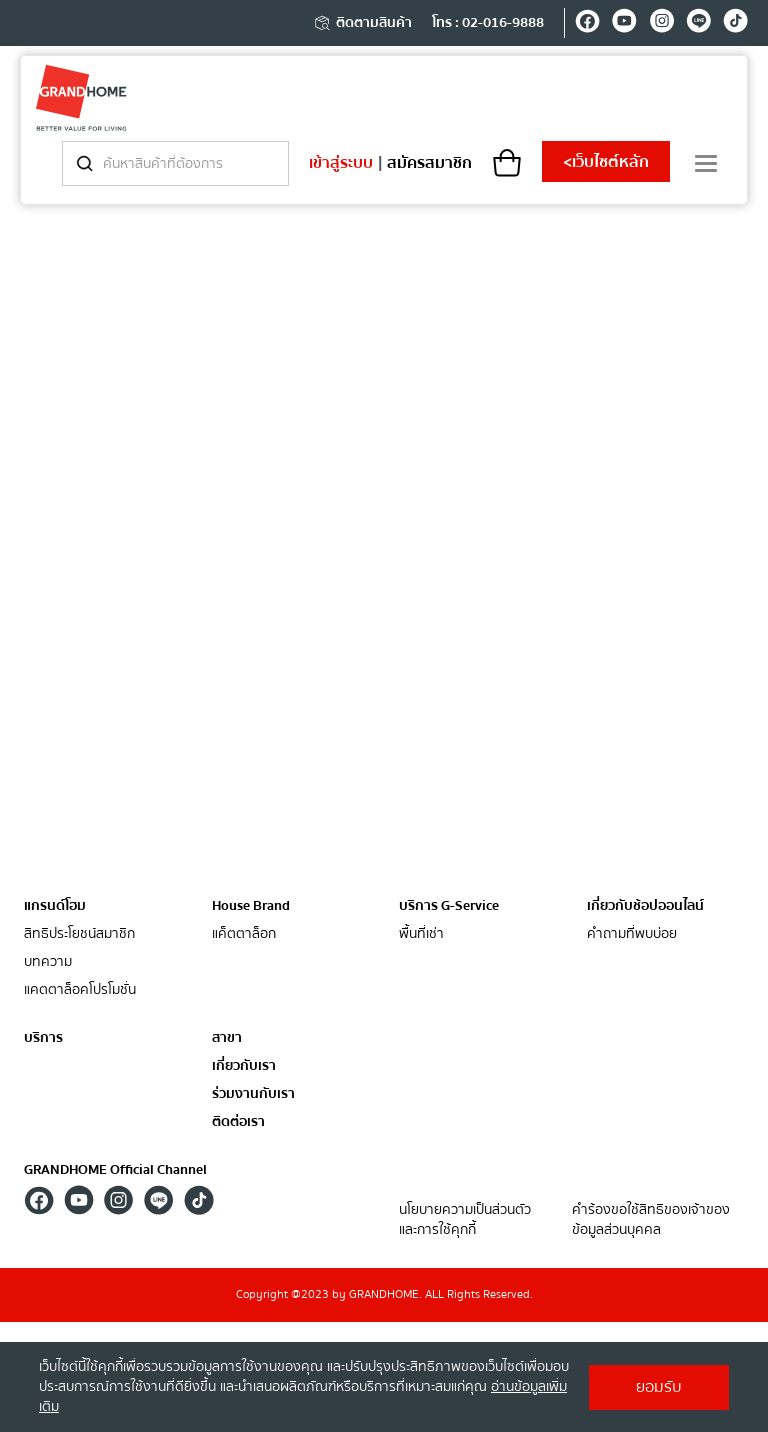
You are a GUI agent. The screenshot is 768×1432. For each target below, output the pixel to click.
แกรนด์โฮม (55, 906)
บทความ (48, 962)
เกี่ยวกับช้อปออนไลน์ (645, 906)
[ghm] (81, 97)
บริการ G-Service (449, 906)
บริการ (43, 1038)
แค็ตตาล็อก (244, 934)
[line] (698, 24)
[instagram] (661, 24)
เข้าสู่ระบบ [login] (341, 163)
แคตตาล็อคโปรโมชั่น (80, 990)
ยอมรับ (659, 1387)
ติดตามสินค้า (362, 23)
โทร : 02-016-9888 (488, 23)
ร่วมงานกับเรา (253, 1094)
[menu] (706, 163)
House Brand (251, 906)
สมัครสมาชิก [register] (429, 163)
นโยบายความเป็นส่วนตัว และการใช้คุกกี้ (465, 1220)
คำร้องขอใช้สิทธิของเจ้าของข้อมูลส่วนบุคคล (651, 1220)
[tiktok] (735, 24)
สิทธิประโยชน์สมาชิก (79, 934)
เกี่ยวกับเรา (244, 1066)
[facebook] (587, 24)
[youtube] (624, 24)
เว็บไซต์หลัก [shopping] (606, 162)
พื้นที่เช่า (421, 934)
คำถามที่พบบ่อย (632, 934)
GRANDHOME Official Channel (115, 1170)
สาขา (227, 1038)
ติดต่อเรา (238, 1122)
